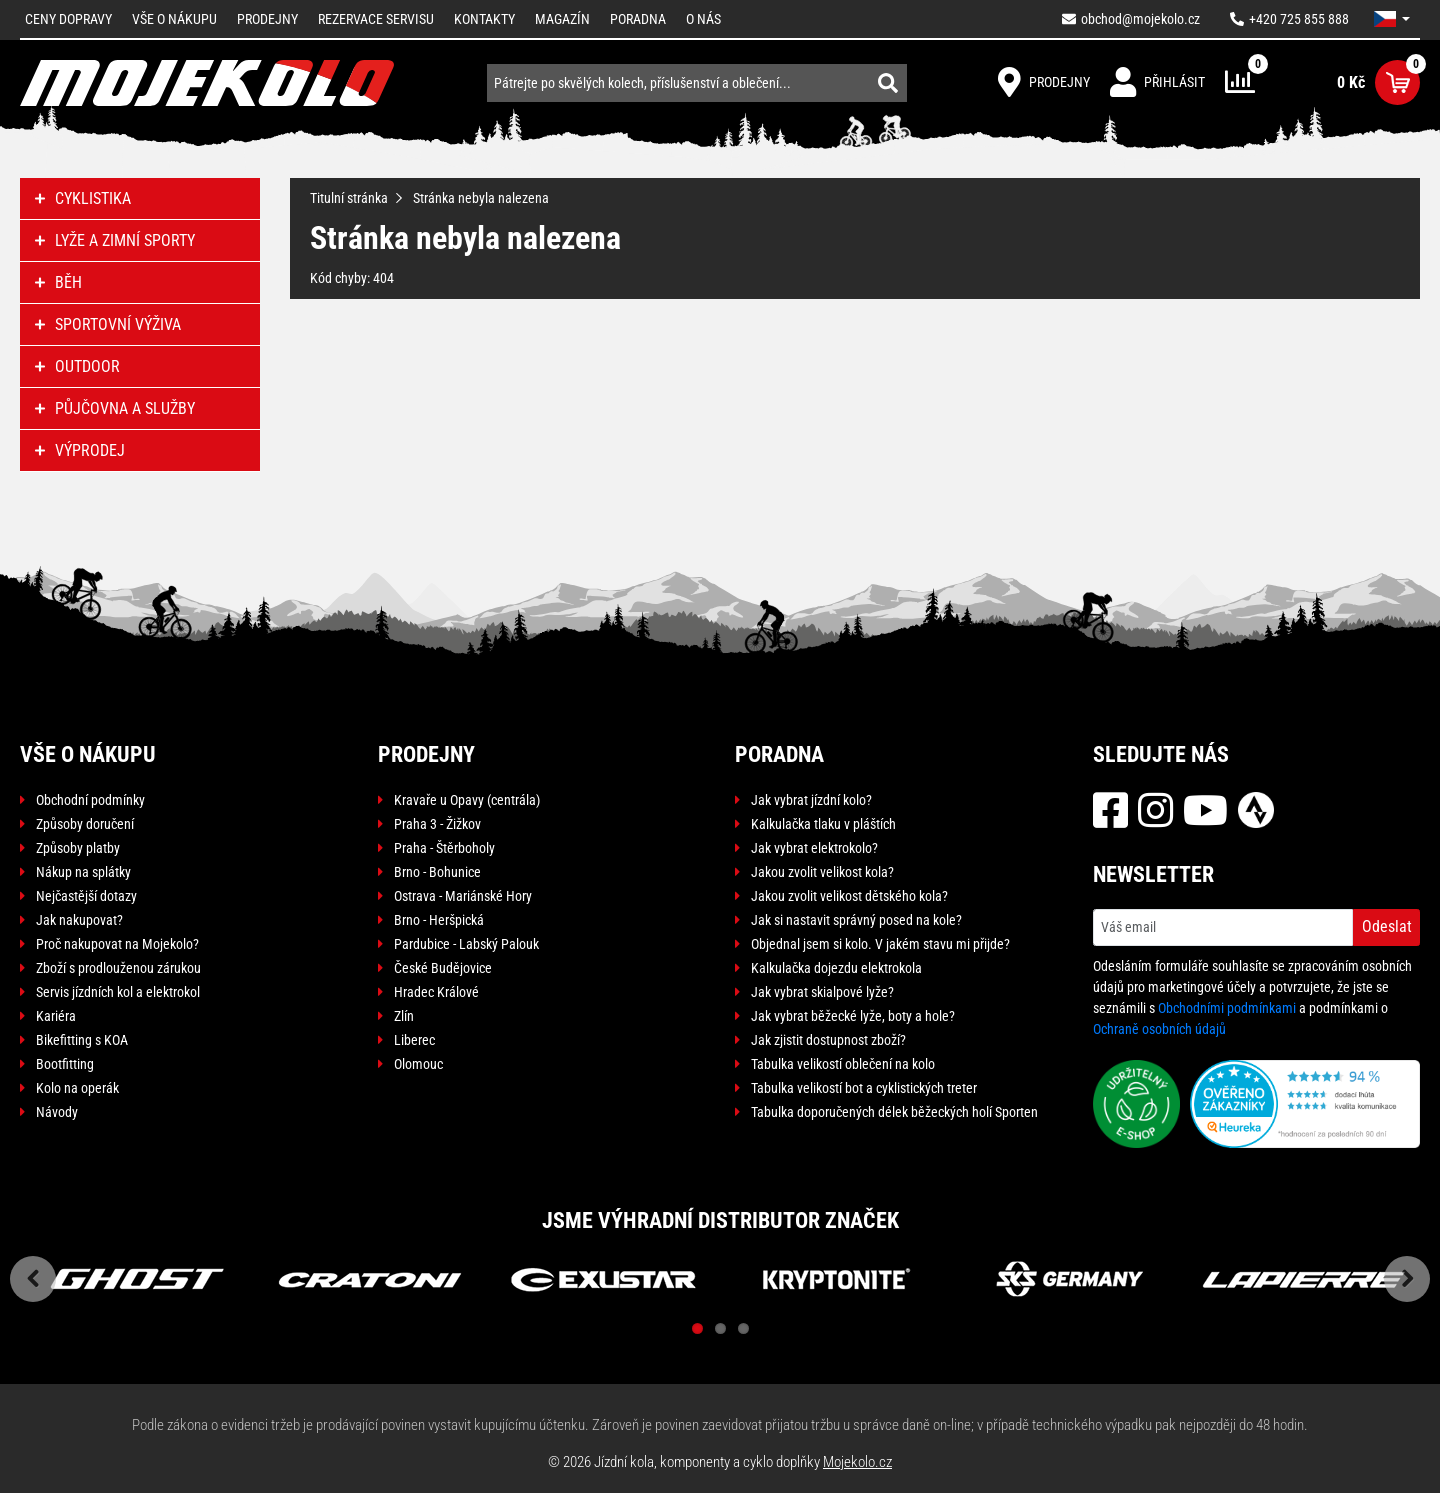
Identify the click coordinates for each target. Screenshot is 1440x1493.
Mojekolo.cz (857, 1462)
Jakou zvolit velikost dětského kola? (849, 896)
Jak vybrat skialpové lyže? (822, 992)
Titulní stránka (349, 198)
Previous (33, 1279)
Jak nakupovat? (79, 920)
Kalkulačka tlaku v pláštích (823, 824)
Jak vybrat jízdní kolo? (811, 800)
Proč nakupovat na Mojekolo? (117, 944)
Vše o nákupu (174, 19)
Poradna (638, 19)
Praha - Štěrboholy (444, 848)
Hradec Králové (436, 992)
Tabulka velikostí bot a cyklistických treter (864, 1088)
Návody (57, 1112)
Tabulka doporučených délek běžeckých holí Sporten (894, 1112)
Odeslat (1387, 926)
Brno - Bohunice (437, 872)
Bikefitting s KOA (82, 1040)
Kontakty (484, 19)
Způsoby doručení (85, 824)
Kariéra (56, 1016)
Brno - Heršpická (439, 920)
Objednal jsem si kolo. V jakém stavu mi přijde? (880, 944)
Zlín (404, 1016)
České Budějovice (443, 968)
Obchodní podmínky (90, 800)
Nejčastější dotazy (86, 896)
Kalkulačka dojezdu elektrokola (836, 968)
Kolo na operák (77, 1088)
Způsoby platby (78, 848)
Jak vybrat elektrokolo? (814, 848)
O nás (703, 19)
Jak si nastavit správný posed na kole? (856, 920)
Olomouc (418, 1064)
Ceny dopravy (68, 19)
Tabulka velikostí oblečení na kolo (843, 1064)
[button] (1392, 19)
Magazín (562, 19)
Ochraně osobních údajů (1159, 1029)
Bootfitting (65, 1064)
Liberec (414, 1040)
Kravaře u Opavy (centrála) (467, 800)
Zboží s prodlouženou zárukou (118, 968)
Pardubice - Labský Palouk (466, 944)
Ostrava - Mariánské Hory (463, 896)
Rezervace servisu (376, 19)
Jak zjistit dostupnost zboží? (828, 1040)
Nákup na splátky (83, 872)
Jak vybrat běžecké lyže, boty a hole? (853, 1016)
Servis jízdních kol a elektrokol (118, 992)
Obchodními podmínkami (1227, 1008)
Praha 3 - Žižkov (437, 824)
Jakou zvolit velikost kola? (822, 872)
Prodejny (267, 19)
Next (1407, 1279)
